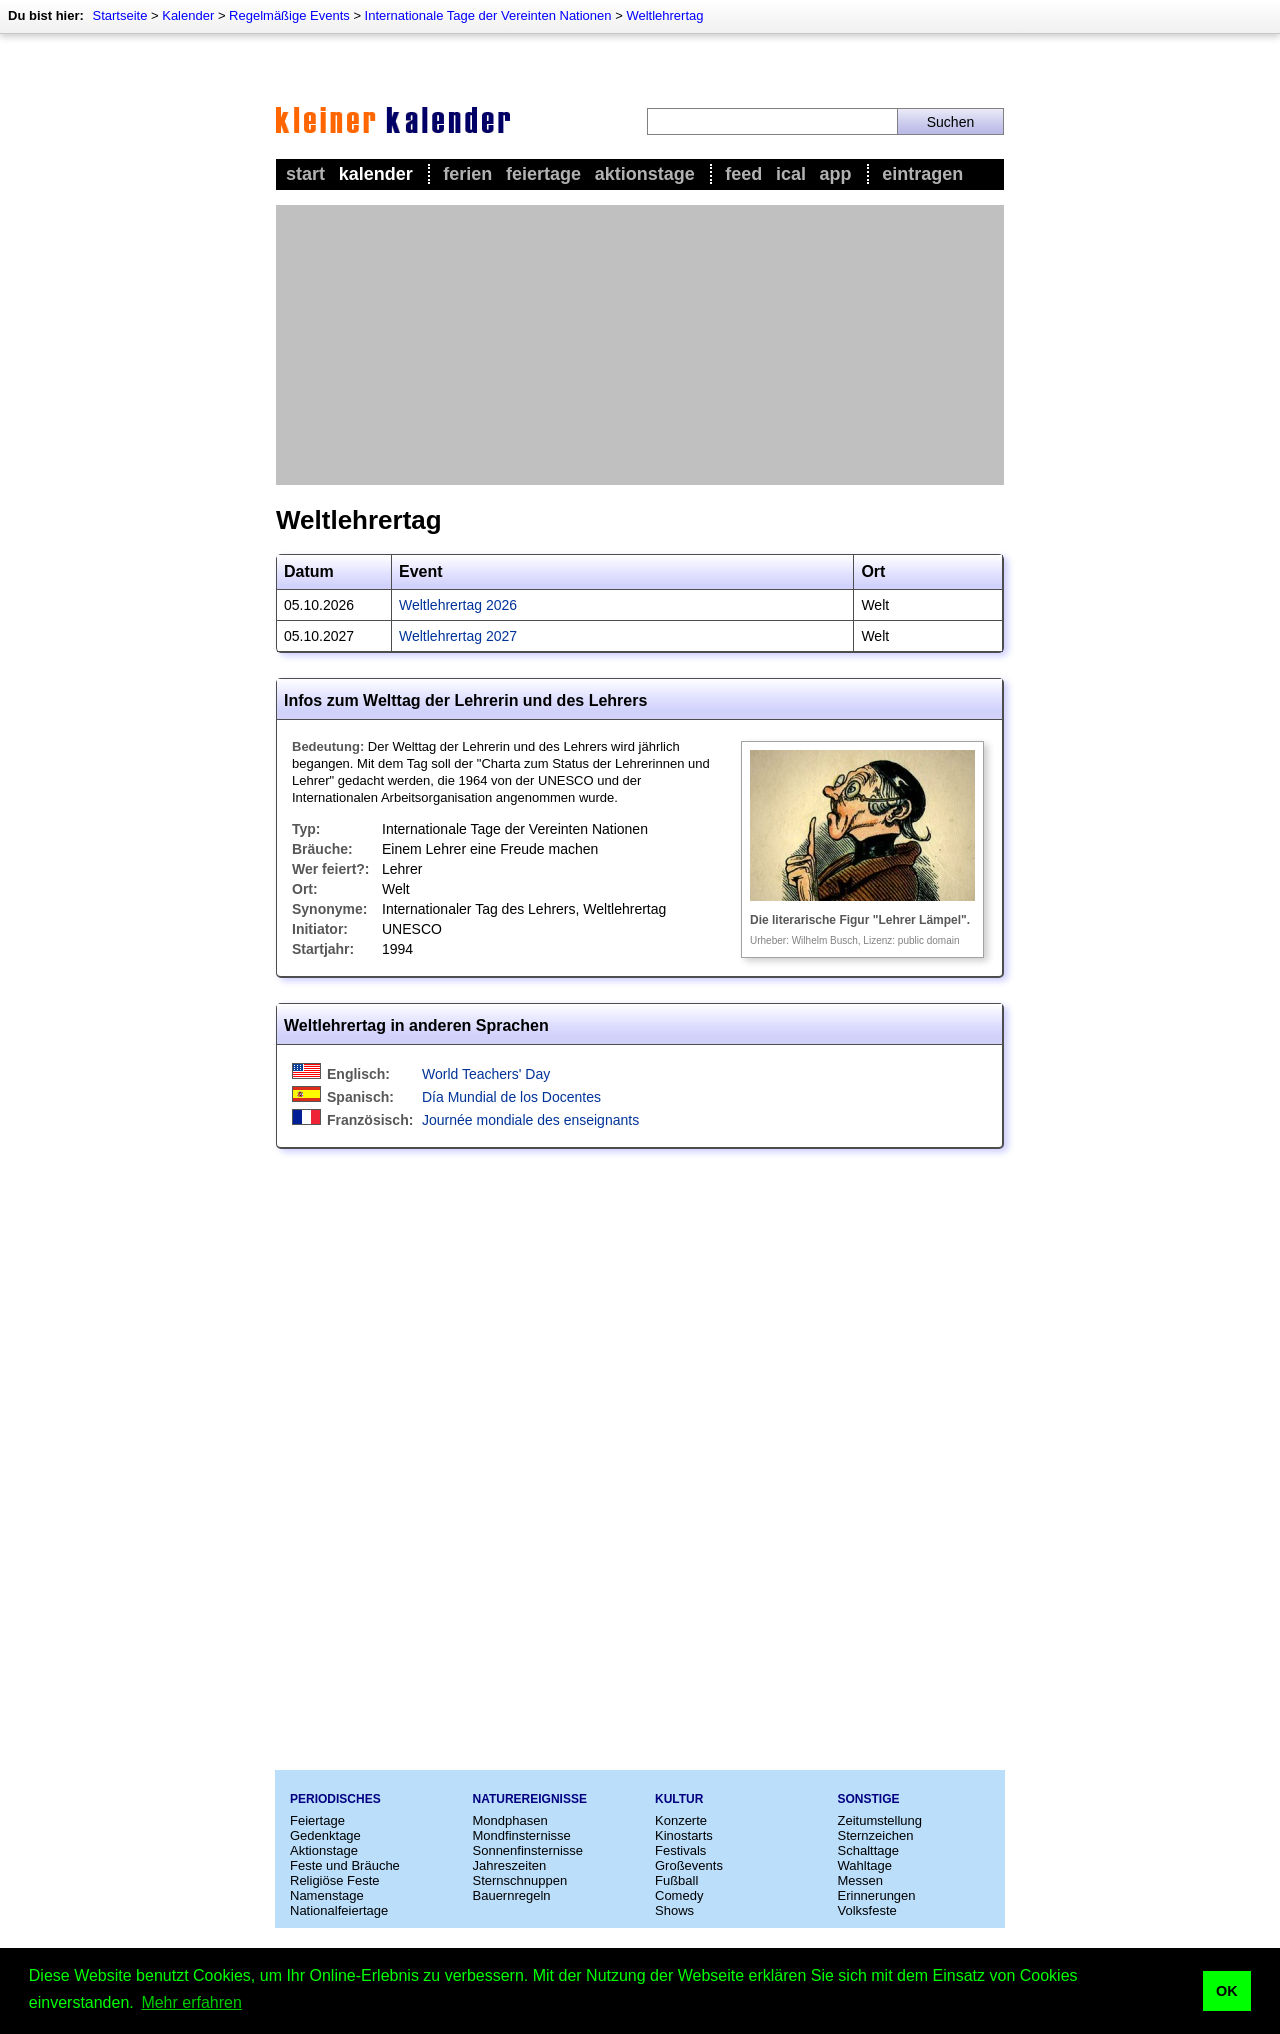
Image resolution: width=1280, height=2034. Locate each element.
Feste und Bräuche (345, 1865)
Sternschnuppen (520, 1880)
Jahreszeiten (510, 1865)
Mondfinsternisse (522, 1835)
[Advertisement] (640, 345)
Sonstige (869, 1799)
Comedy (679, 1895)
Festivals (680, 1850)
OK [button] (1227, 1991)
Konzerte (681, 1820)
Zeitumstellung (880, 1820)
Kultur (679, 1799)
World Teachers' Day (486, 1074)
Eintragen (922, 174)
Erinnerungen (877, 1895)
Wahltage (865, 1865)
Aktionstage (645, 174)
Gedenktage (325, 1835)
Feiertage (543, 174)
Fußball (676, 1880)
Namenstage (327, 1895)
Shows (674, 1910)
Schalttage (868, 1850)
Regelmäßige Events (289, 15)
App (836, 174)
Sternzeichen (876, 1835)
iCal (791, 174)
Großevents (689, 1865)
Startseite (119, 15)
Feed (743, 174)
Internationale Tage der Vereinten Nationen (488, 15)
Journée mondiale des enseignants (530, 1120)
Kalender (188, 15)
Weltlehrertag (664, 15)
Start (305, 174)
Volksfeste (867, 1910)
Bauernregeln (512, 1895)
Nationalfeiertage (339, 1910)
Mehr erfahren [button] (191, 2002)
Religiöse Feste (335, 1880)
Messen (861, 1880)
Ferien (467, 174)
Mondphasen (510, 1820)
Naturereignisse (530, 1799)
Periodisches (335, 1799)
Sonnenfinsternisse (528, 1850)
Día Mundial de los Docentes (511, 1097)
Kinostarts (684, 1835)
